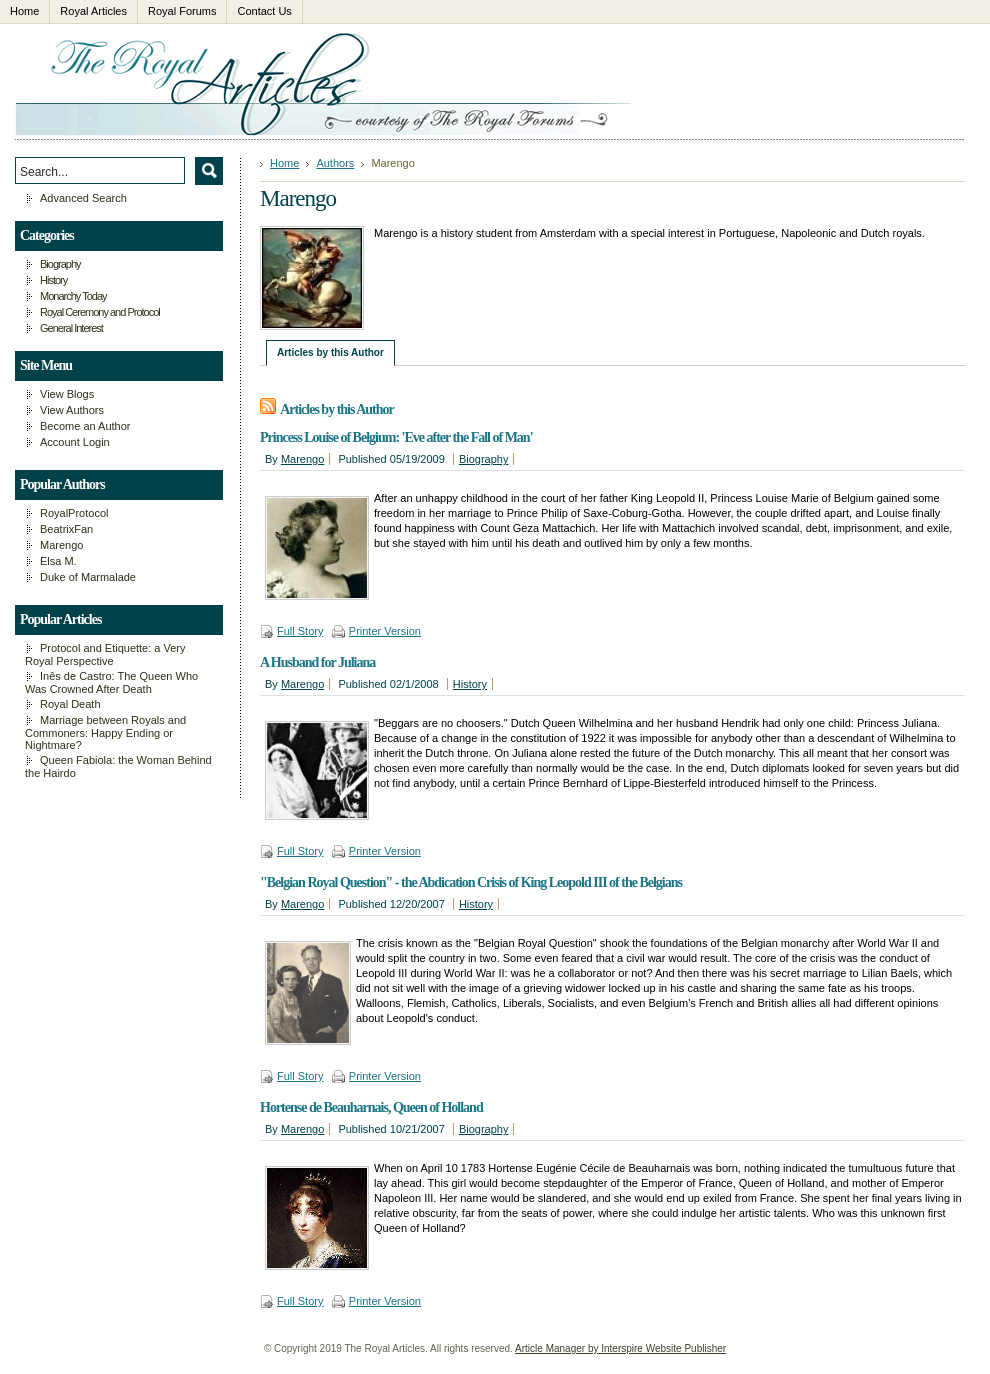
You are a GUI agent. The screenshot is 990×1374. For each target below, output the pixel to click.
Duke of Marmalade (88, 577)
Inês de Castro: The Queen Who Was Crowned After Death (111, 682)
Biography (484, 459)
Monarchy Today (73, 296)
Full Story (300, 631)
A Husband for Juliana (317, 662)
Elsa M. (58, 561)
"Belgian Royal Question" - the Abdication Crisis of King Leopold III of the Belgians (471, 882)
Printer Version (385, 631)
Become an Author (85, 426)
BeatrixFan (66, 529)
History (470, 684)
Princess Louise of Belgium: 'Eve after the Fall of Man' (396, 437)
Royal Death (70, 704)
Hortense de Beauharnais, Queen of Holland (371, 1107)
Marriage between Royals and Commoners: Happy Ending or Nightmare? (105, 732)
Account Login (75, 442)
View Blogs (67, 394)
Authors (335, 163)
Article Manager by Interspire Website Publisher (620, 1348)
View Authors (72, 410)
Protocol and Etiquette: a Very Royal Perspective (105, 654)
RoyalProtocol (74, 513)
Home (284, 163)
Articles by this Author (330, 352)
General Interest (71, 328)
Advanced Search (83, 198)
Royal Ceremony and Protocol (100, 312)
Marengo (302, 459)
